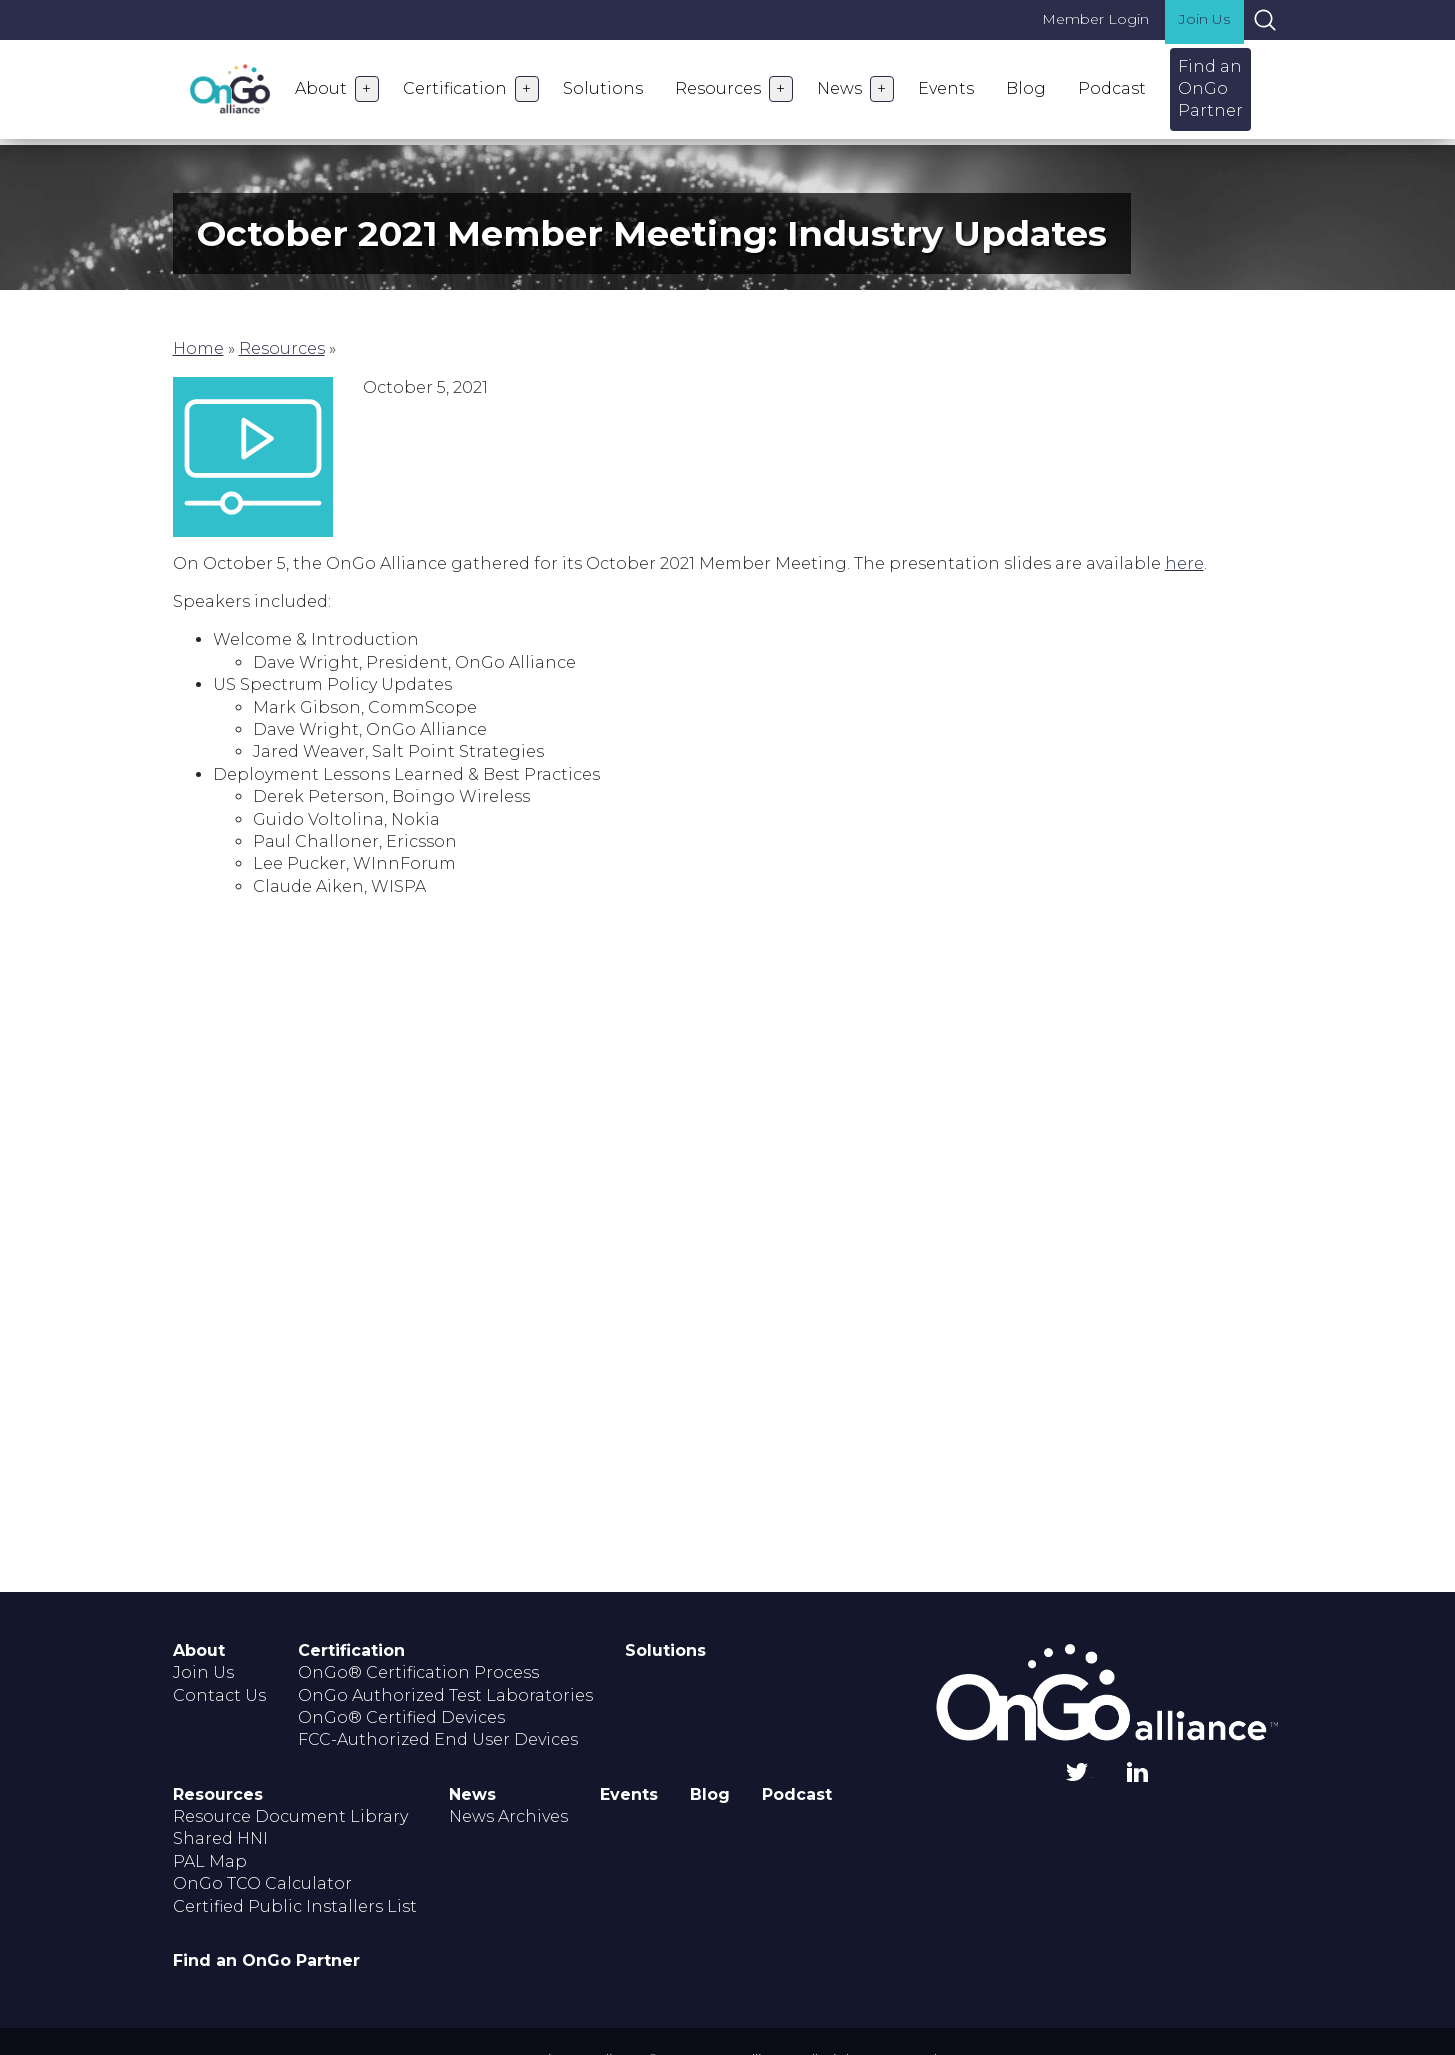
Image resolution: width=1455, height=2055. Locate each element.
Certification (455, 88)
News (839, 88)
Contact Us (219, 1695)
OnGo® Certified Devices (401, 1717)
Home (198, 348)
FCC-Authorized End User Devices (438, 1739)
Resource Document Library (290, 1816)
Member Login (1095, 19)
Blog (1026, 88)
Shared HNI (220, 1838)
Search (1265, 20)
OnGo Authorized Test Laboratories (445, 1695)
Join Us (1204, 19)
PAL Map (210, 1861)
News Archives (508, 1816)
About (321, 88)
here (1184, 563)
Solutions (603, 88)
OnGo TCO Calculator (262, 1883)
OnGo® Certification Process (418, 1672)
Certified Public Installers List (295, 1906)
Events (946, 88)
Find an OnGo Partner (1210, 89)
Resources (718, 88)
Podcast (1112, 88)
